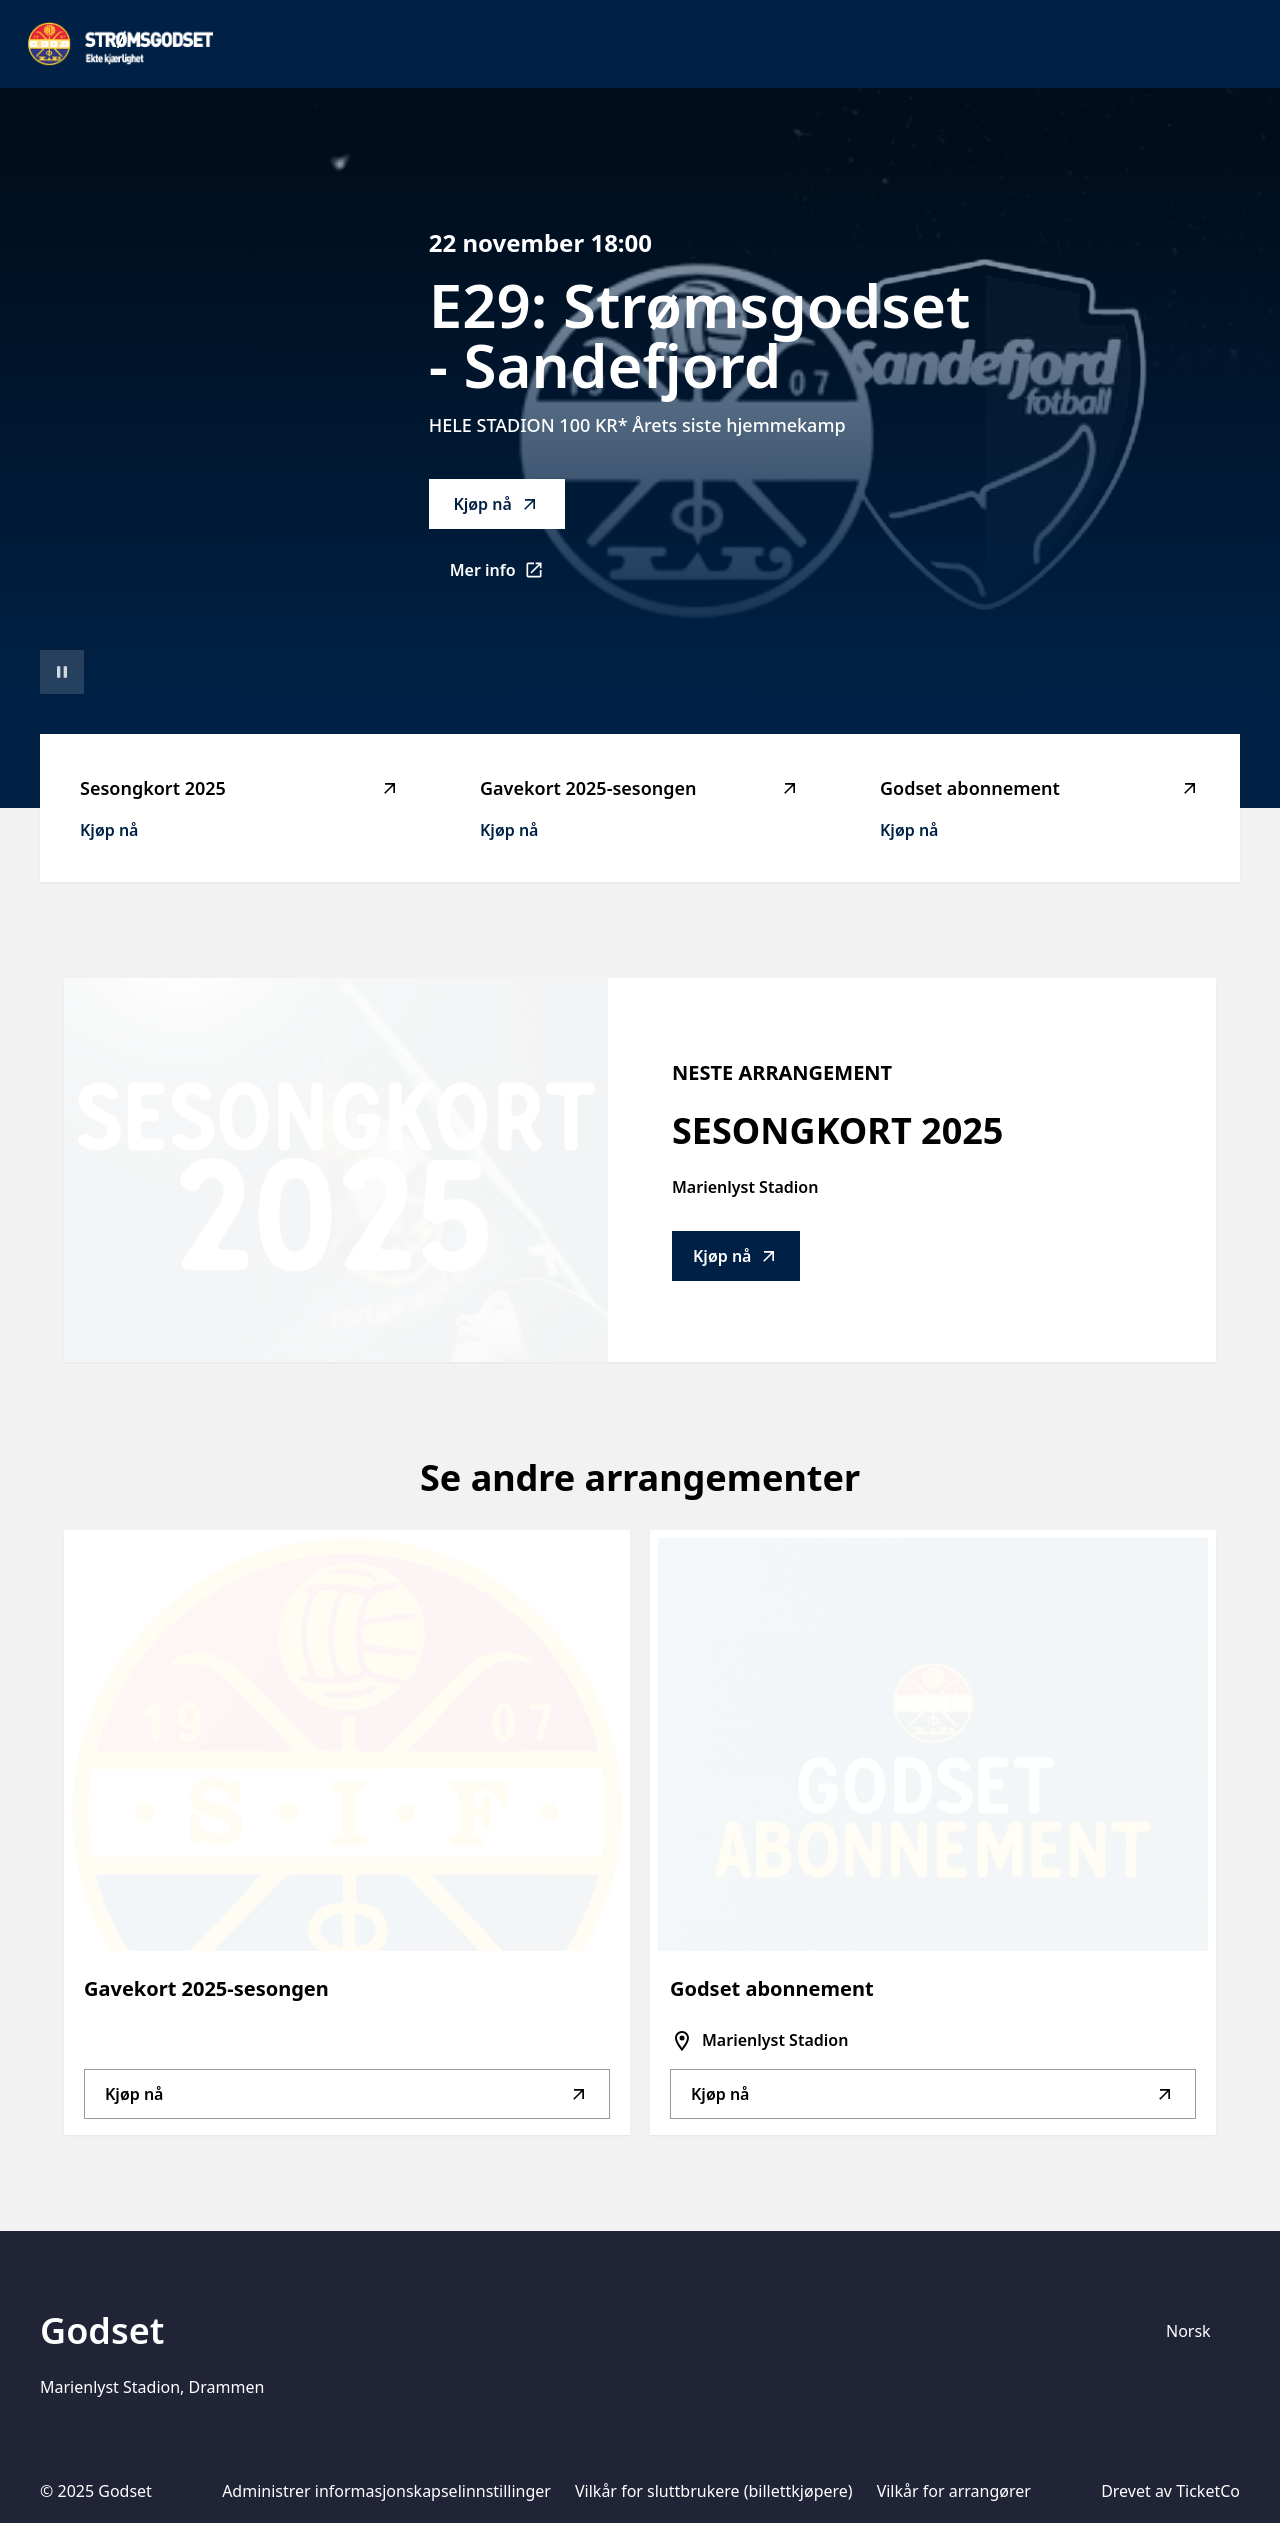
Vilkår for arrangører (954, 2491)
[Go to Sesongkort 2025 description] (336, 1170)
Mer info (507, 576)
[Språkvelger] (1197, 2331)
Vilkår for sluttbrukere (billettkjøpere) (714, 2491)
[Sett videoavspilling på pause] (62, 672)
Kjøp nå (496, 504)
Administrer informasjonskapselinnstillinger (386, 2491)
